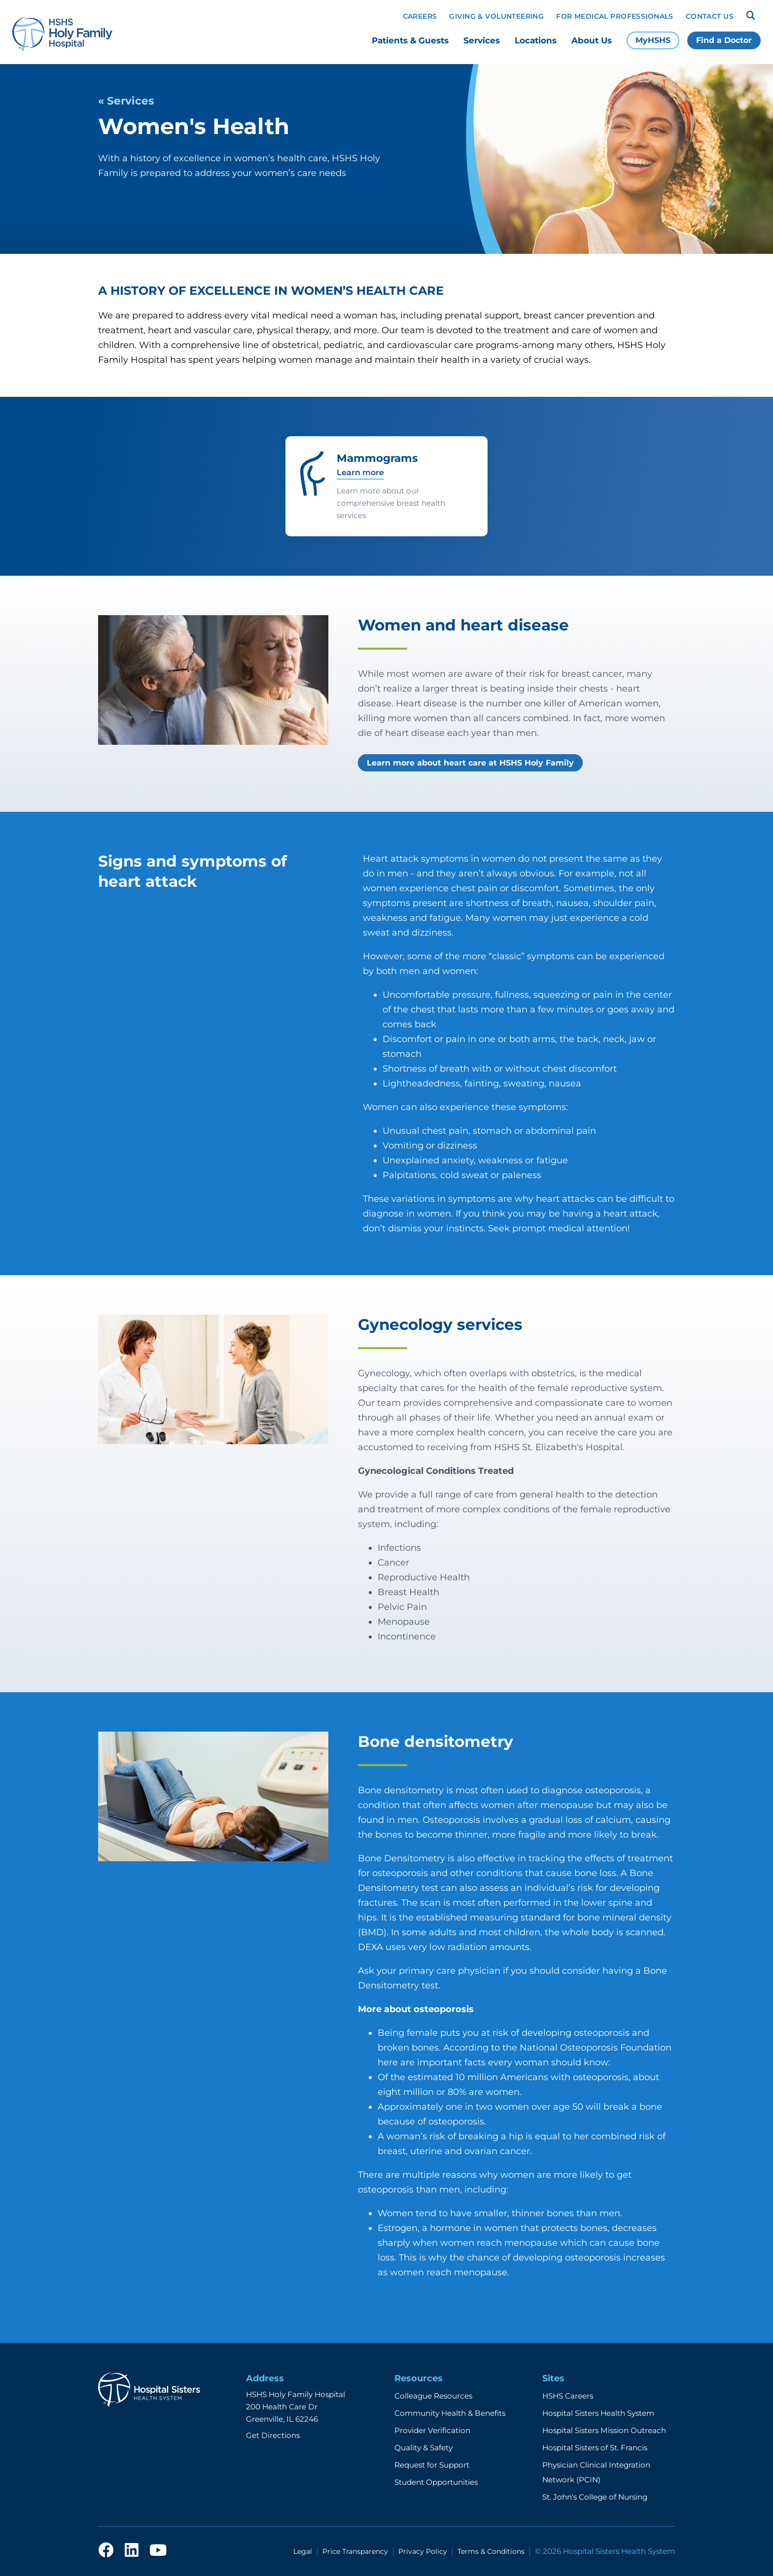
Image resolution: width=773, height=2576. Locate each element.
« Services (126, 100)
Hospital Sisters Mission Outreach (604, 2430)
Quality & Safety (423, 2447)
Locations (536, 40)
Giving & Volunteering (496, 16)
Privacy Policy (422, 2551)
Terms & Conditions (491, 2551)
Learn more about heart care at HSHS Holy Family (470, 762)
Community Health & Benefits (449, 2413)
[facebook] (106, 2550)
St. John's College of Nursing (594, 2497)
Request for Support (431, 2465)
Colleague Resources (433, 2396)
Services (481, 40)
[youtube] (158, 2550)
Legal (302, 2551)
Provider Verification (432, 2430)
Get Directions (273, 2435)
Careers (420, 16)
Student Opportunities (436, 2482)
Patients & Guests (410, 40)
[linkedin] (132, 2550)
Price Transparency (355, 2551)
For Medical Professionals (614, 16)
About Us (591, 40)
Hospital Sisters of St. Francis (594, 2447)
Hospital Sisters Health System (598, 2413)
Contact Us (710, 16)
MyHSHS (652, 40)
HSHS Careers (567, 2396)
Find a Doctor (724, 40)
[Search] (751, 16)
